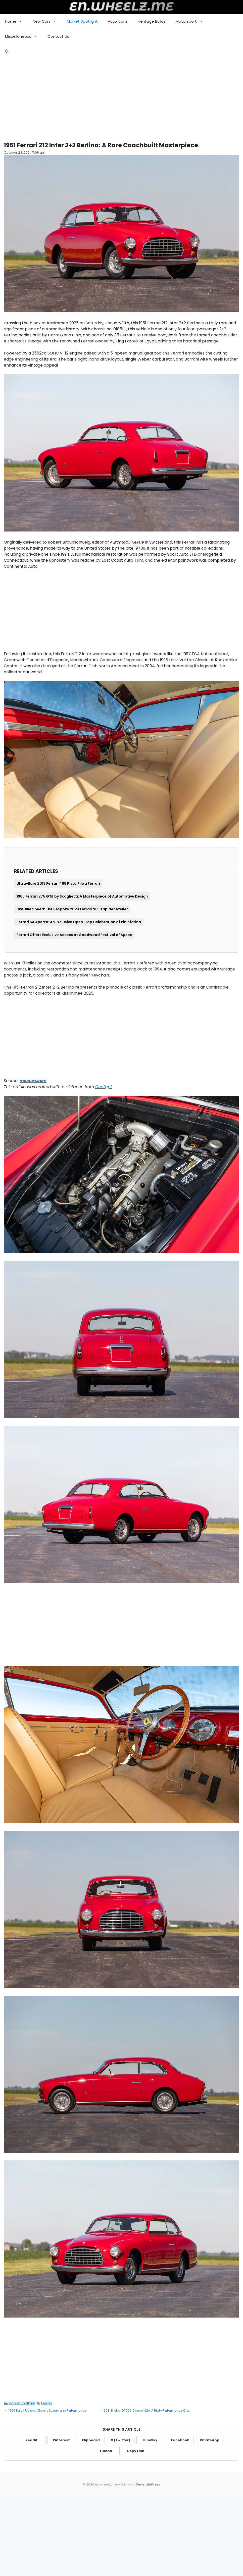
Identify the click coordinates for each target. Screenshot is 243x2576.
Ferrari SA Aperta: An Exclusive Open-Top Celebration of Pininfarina (79, 921)
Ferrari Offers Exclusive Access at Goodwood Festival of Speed (74, 934)
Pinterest (61, 2440)
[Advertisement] (121, 98)
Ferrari (46, 2403)
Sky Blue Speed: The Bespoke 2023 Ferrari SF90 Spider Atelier (72, 909)
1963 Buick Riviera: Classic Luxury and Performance (47, 2410)
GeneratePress (147, 2484)
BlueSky (150, 2440)
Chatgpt (103, 1087)
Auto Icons (118, 21)
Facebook (180, 2440)
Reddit (31, 2440)
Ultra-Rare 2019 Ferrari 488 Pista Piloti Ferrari (58, 883)
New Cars (47, 21)
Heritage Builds (152, 21)
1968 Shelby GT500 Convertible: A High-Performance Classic (149, 2410)
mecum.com (33, 1081)
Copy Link (135, 2451)
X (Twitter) (120, 2440)
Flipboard (91, 2440)
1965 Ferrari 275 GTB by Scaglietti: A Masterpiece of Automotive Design (82, 896)
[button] (7, 51)
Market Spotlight (82, 21)
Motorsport (192, 21)
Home (16, 21)
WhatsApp (209, 2440)
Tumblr (105, 2451)
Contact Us (58, 36)
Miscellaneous (23, 36)
